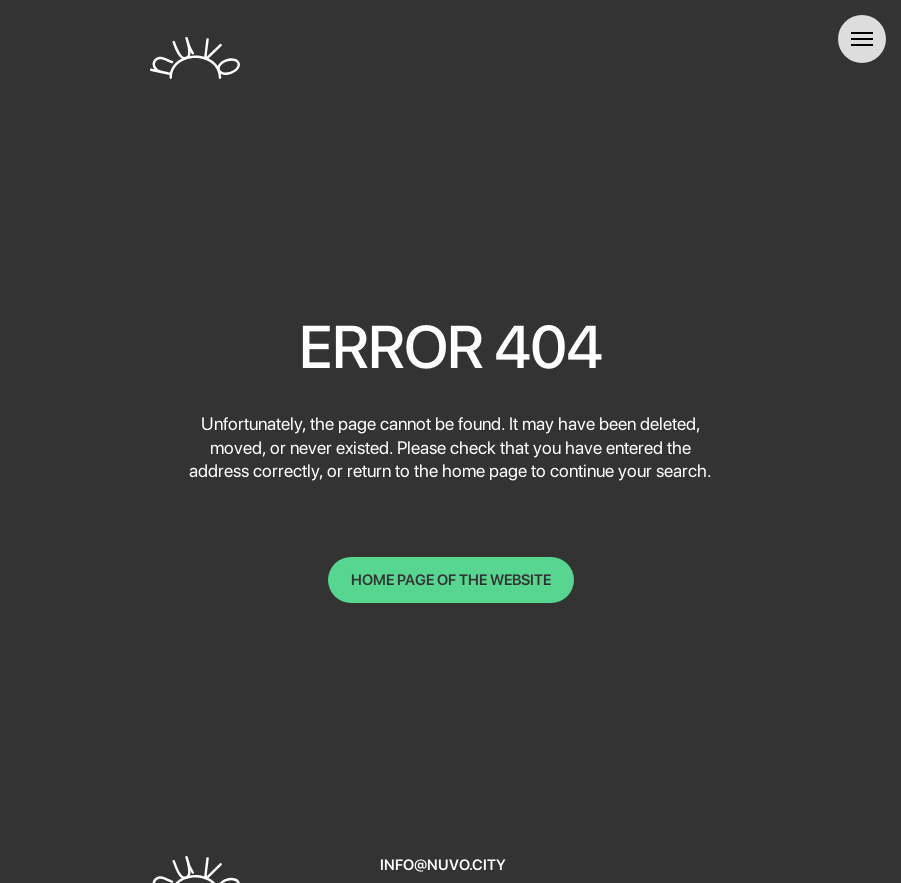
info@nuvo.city (443, 865)
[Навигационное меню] (862, 39)
